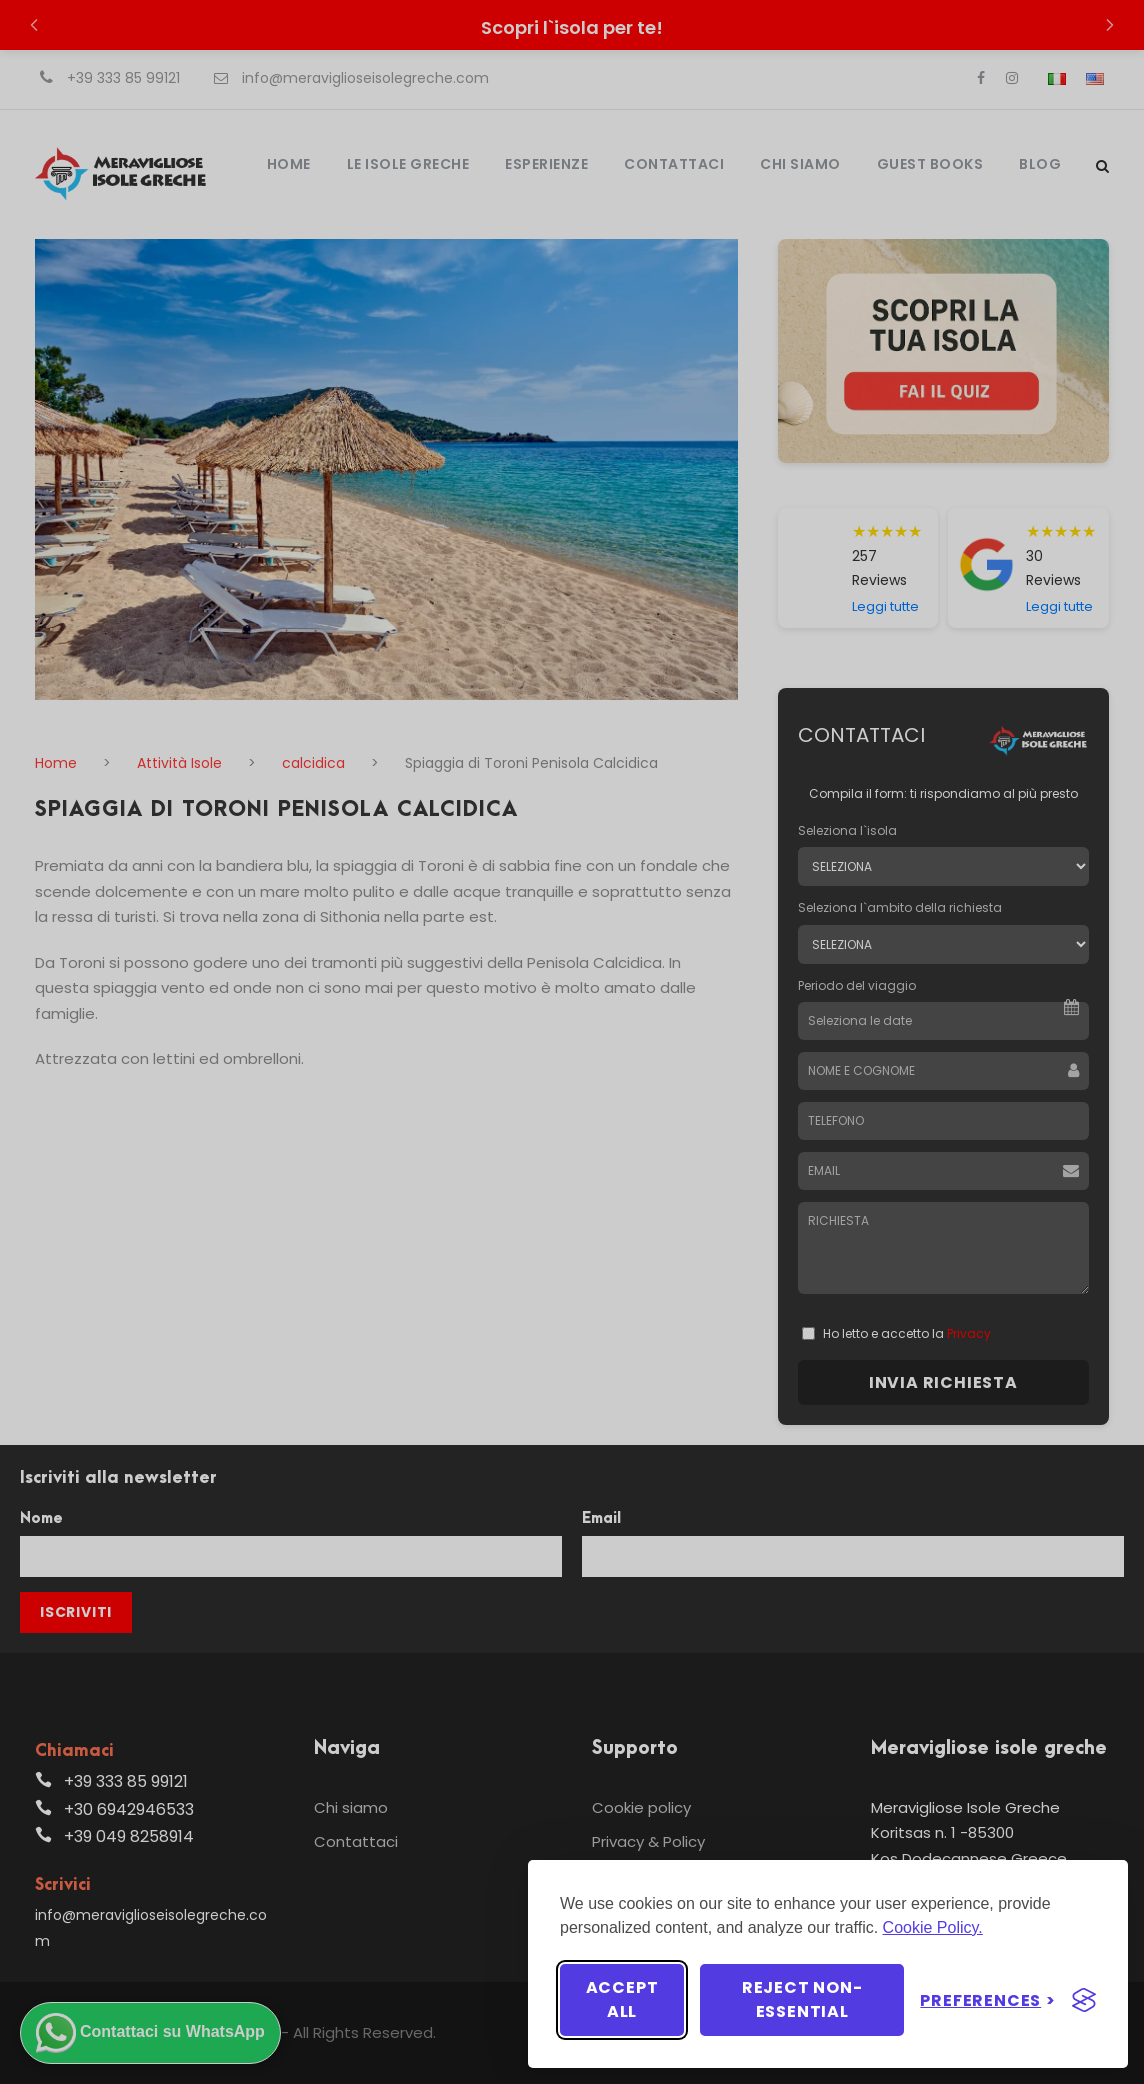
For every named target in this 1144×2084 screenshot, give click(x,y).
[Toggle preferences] (988, 2000)
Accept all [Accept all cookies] (622, 1999)
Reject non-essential (802, 1999)
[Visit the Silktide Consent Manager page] (1084, 2000)
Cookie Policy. (933, 1927)
